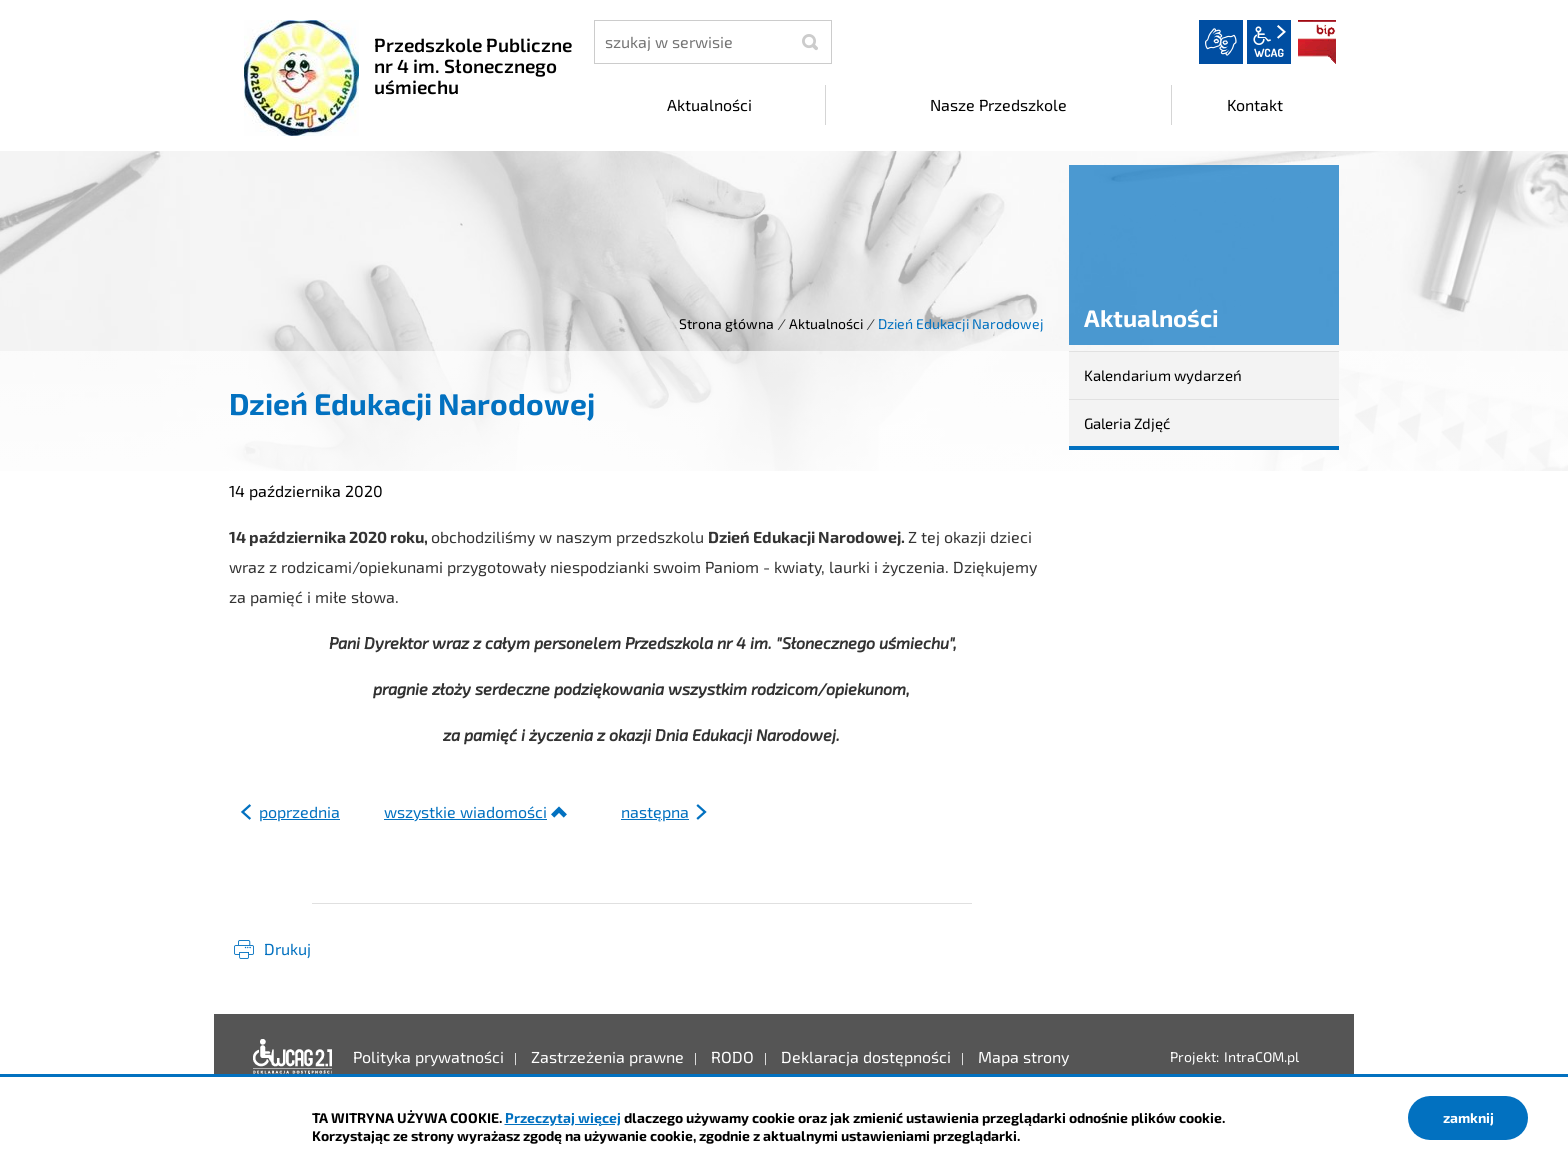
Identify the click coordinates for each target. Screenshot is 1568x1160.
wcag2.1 (1269, 42)
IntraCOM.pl (1261, 1056)
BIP (1317, 42)
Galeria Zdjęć (1127, 423)
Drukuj (287, 948)
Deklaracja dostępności (293, 1057)
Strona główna (726, 323)
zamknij (1468, 1117)
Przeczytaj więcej (563, 1117)
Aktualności (826, 323)
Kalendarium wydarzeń (1163, 375)
